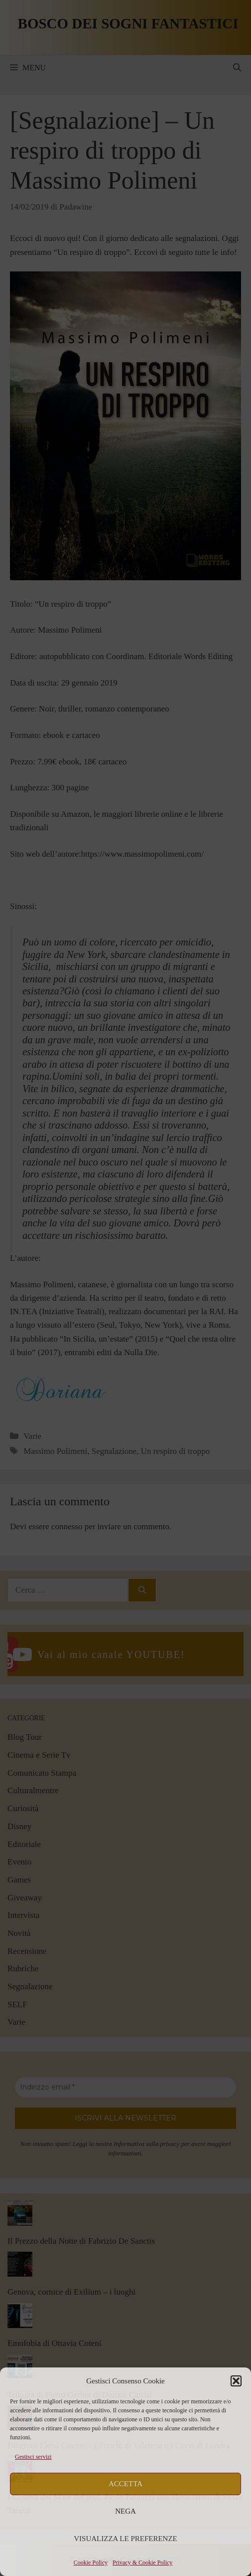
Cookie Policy (91, 2562)
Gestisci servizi (33, 2456)
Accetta (125, 2484)
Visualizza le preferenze (125, 2539)
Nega (125, 2511)
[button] (236, 2381)
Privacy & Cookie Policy (142, 2562)
